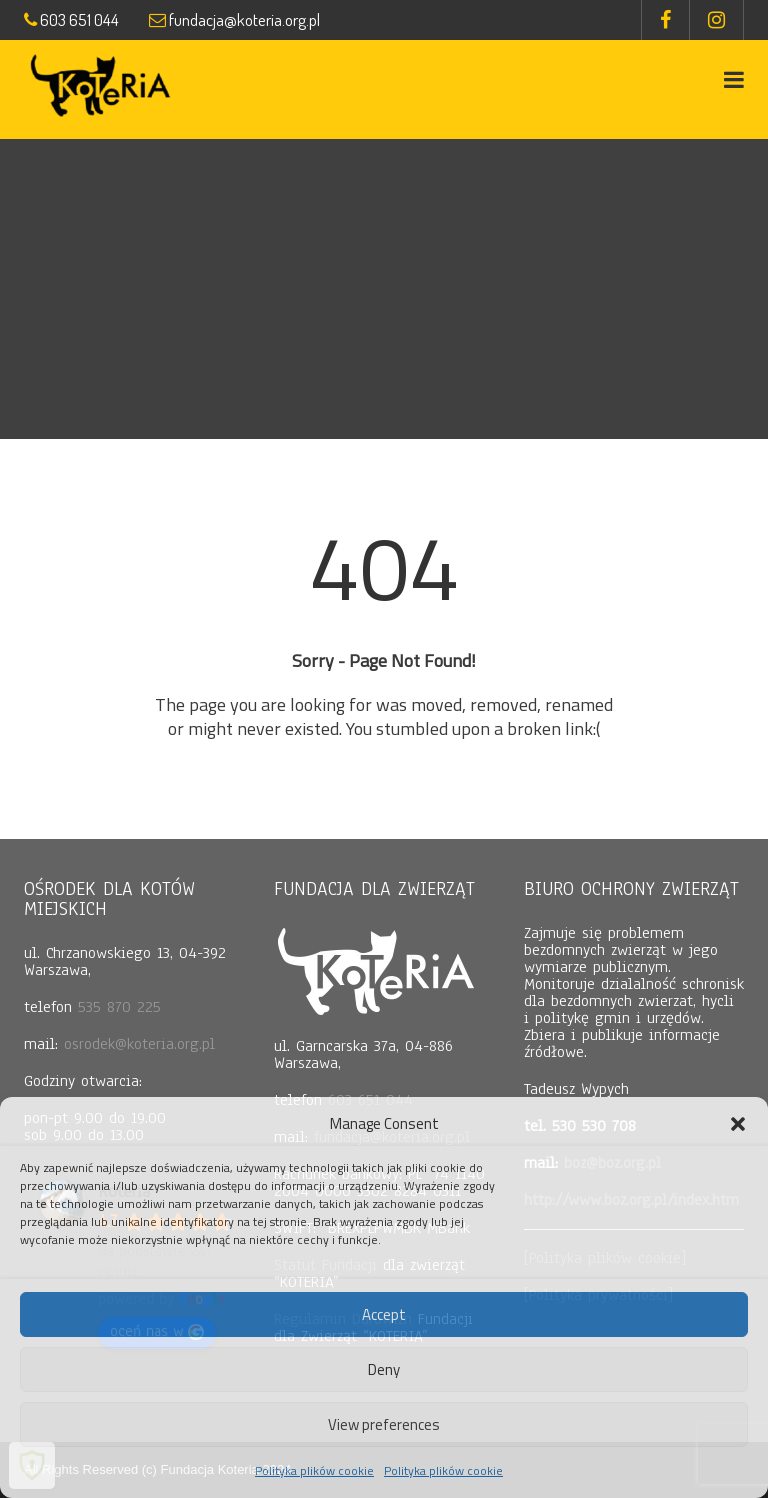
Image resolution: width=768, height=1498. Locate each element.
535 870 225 (119, 1007)
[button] (738, 1124)
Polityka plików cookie (314, 1470)
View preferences (384, 1424)
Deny (384, 1369)
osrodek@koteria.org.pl (139, 1044)
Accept (384, 1314)
